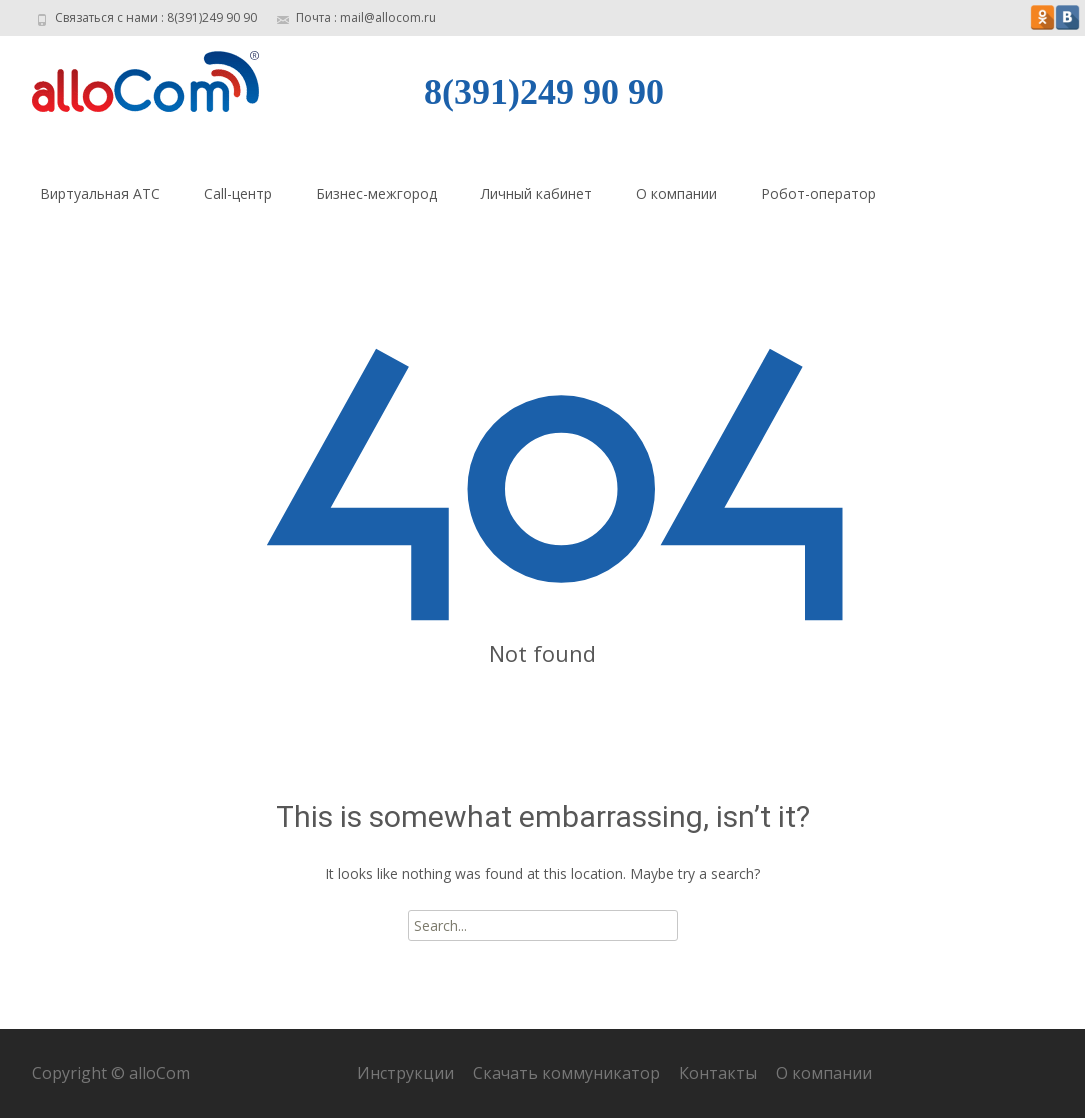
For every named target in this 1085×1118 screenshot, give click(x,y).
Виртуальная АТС (100, 193)
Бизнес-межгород (376, 193)
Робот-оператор (818, 193)
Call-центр (238, 193)
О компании (676, 193)
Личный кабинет (536, 193)
